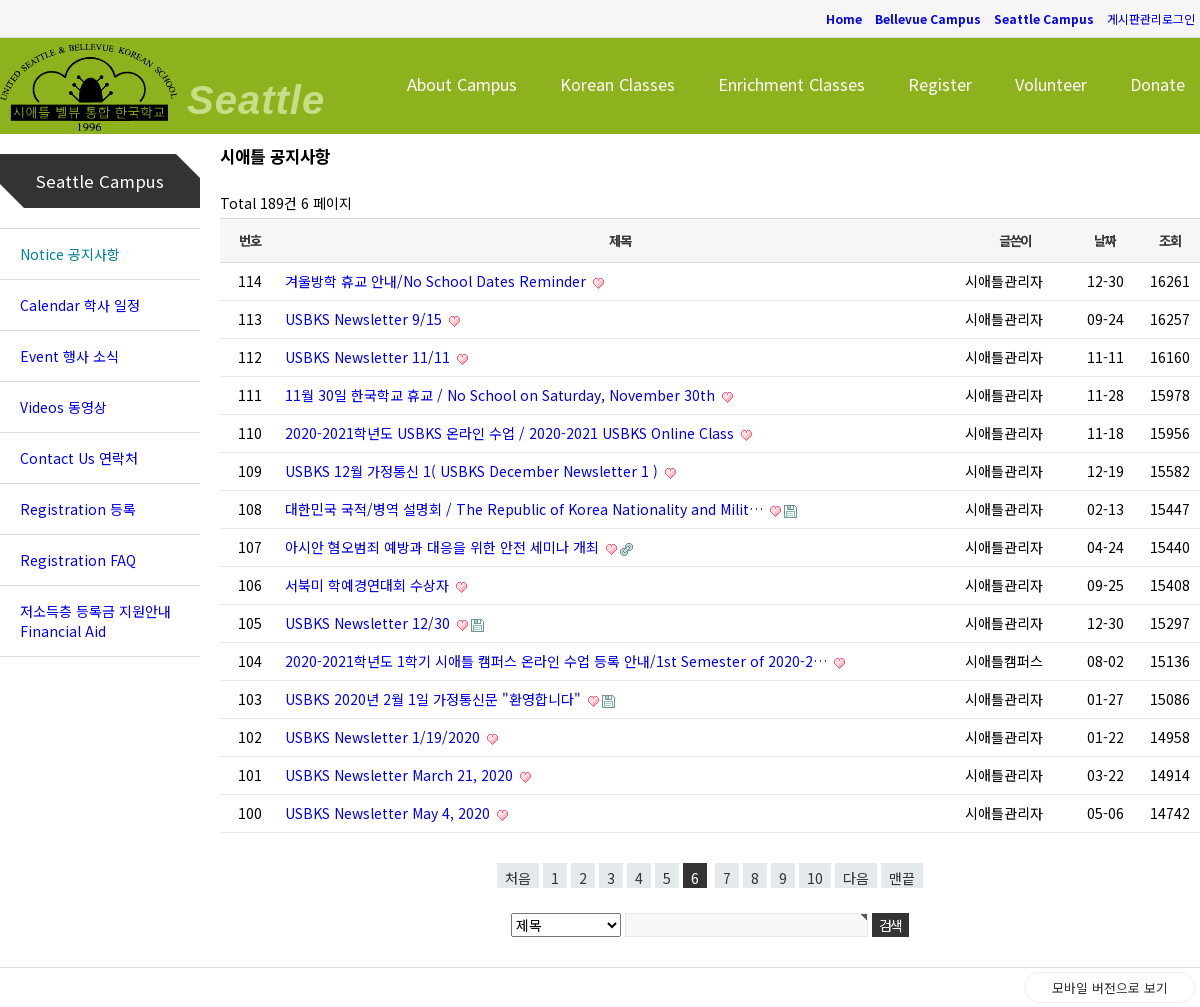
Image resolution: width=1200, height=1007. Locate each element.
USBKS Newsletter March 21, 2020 (401, 775)
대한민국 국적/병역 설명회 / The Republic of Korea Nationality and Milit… (526, 509)
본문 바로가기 (0, 0)
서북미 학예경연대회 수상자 (369, 585)
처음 (518, 878)
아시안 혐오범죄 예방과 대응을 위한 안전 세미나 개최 (444, 547)
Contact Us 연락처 (79, 458)
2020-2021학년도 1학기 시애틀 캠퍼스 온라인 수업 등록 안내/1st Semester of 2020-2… (558, 661)
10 (815, 878)
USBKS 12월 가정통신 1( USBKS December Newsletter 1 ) (473, 471)
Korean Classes (617, 84)
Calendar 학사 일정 (80, 305)
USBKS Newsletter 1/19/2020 (384, 737)
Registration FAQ (78, 560)
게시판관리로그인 (1151, 18)
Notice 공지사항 (70, 254)
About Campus (462, 84)
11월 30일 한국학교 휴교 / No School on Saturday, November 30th (502, 395)
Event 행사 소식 (69, 356)
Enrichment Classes (791, 84)
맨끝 (902, 878)
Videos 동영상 (63, 407)
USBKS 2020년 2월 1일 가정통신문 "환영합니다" (435, 699)
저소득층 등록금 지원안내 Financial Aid (95, 621)
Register (940, 84)
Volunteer (1051, 84)
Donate (1157, 84)
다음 (856, 878)
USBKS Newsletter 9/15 (365, 319)
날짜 (1104, 240)
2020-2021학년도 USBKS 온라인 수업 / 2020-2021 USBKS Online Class (511, 433)
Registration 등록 (78, 509)
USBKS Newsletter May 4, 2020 (389, 813)
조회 (1169, 240)
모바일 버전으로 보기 (1110, 987)
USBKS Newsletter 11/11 (369, 357)
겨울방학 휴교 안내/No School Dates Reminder (437, 281)
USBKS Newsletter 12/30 (369, 623)
